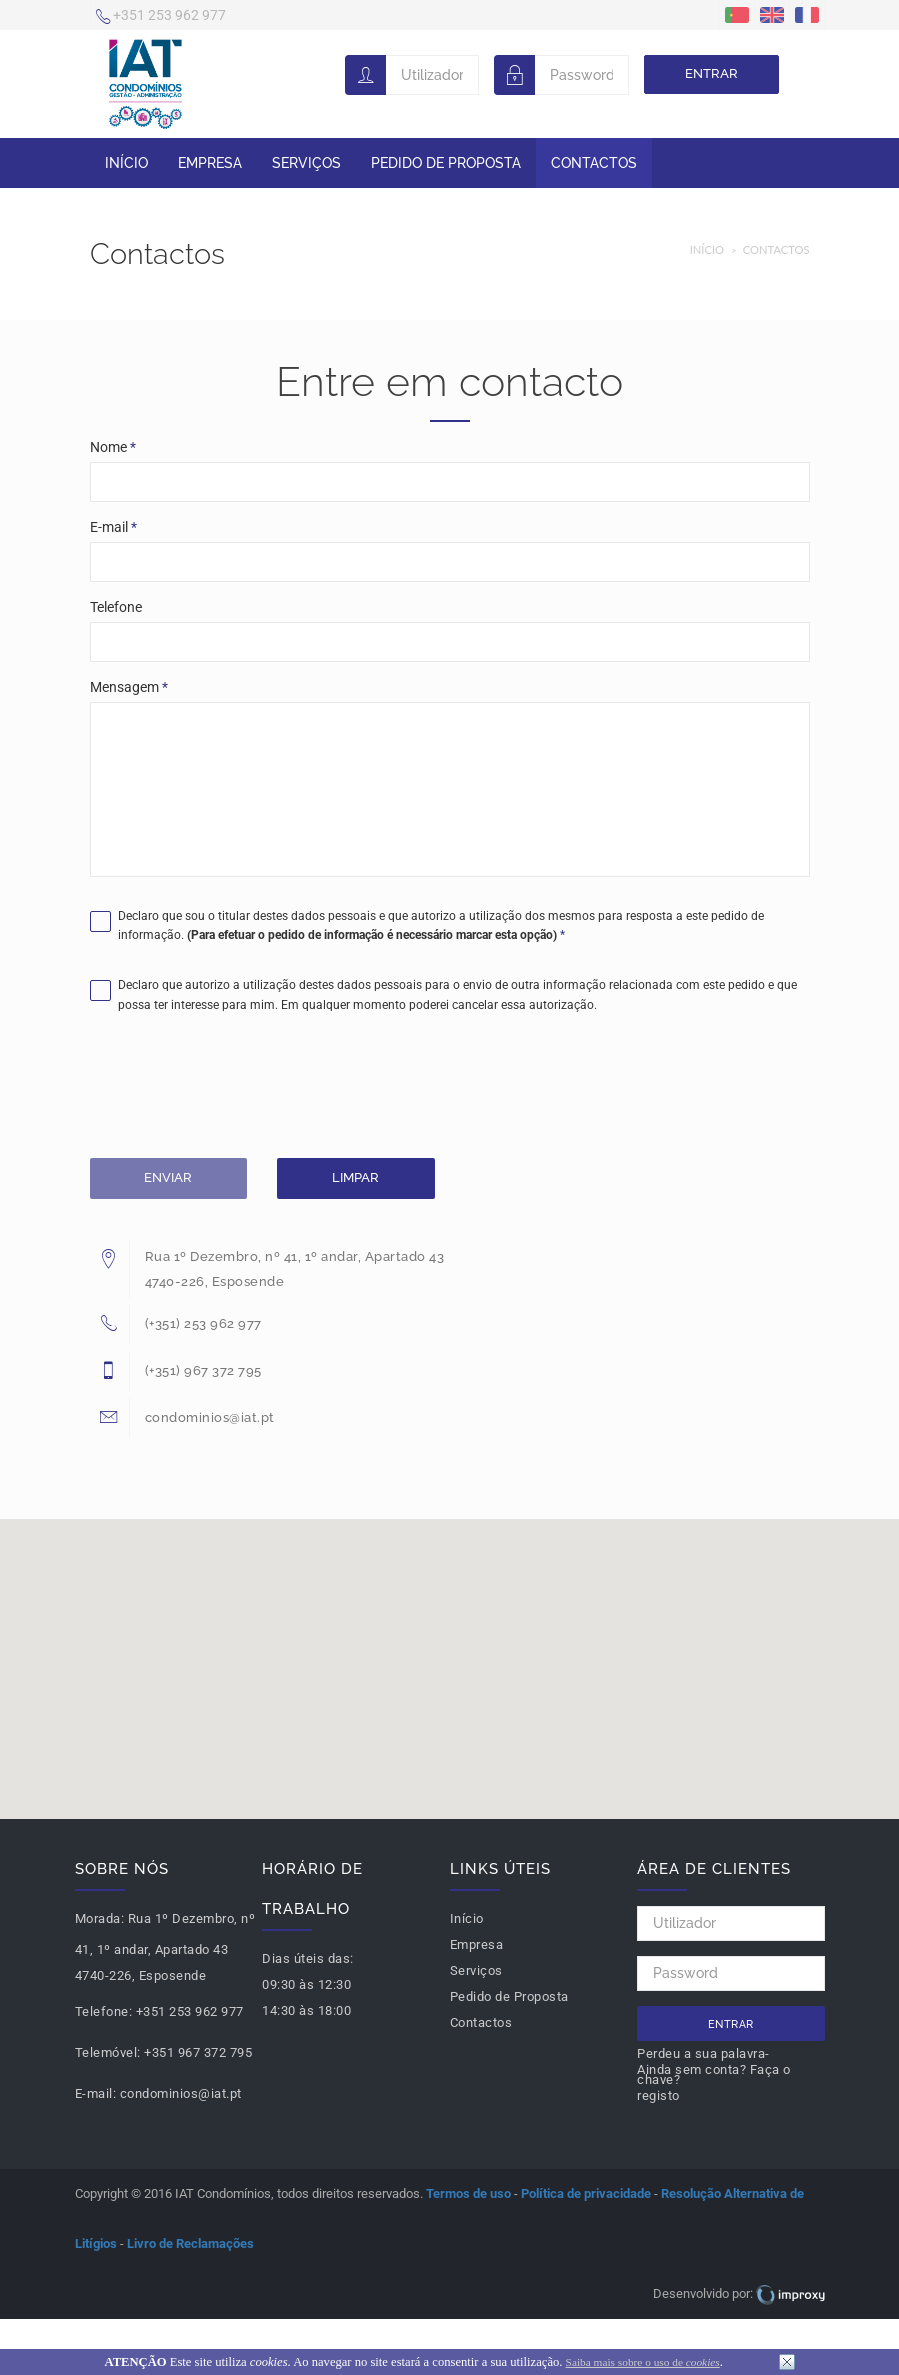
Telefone (116, 607)
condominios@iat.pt (181, 2093)
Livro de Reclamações (190, 2243)
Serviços (306, 163)
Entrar (711, 73)
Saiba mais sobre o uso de (643, 2362)
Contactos (594, 163)
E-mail (113, 527)
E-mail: (96, 2093)
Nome (113, 447)
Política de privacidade (586, 2193)
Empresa (210, 163)
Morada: (100, 1918)
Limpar (355, 1177)
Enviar (168, 1177)
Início (126, 163)
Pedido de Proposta (446, 163)
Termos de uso (468, 2193)
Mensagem (129, 687)
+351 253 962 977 (161, 17)
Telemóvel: (108, 2052)
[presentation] (242, 1089)
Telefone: (104, 2011)
